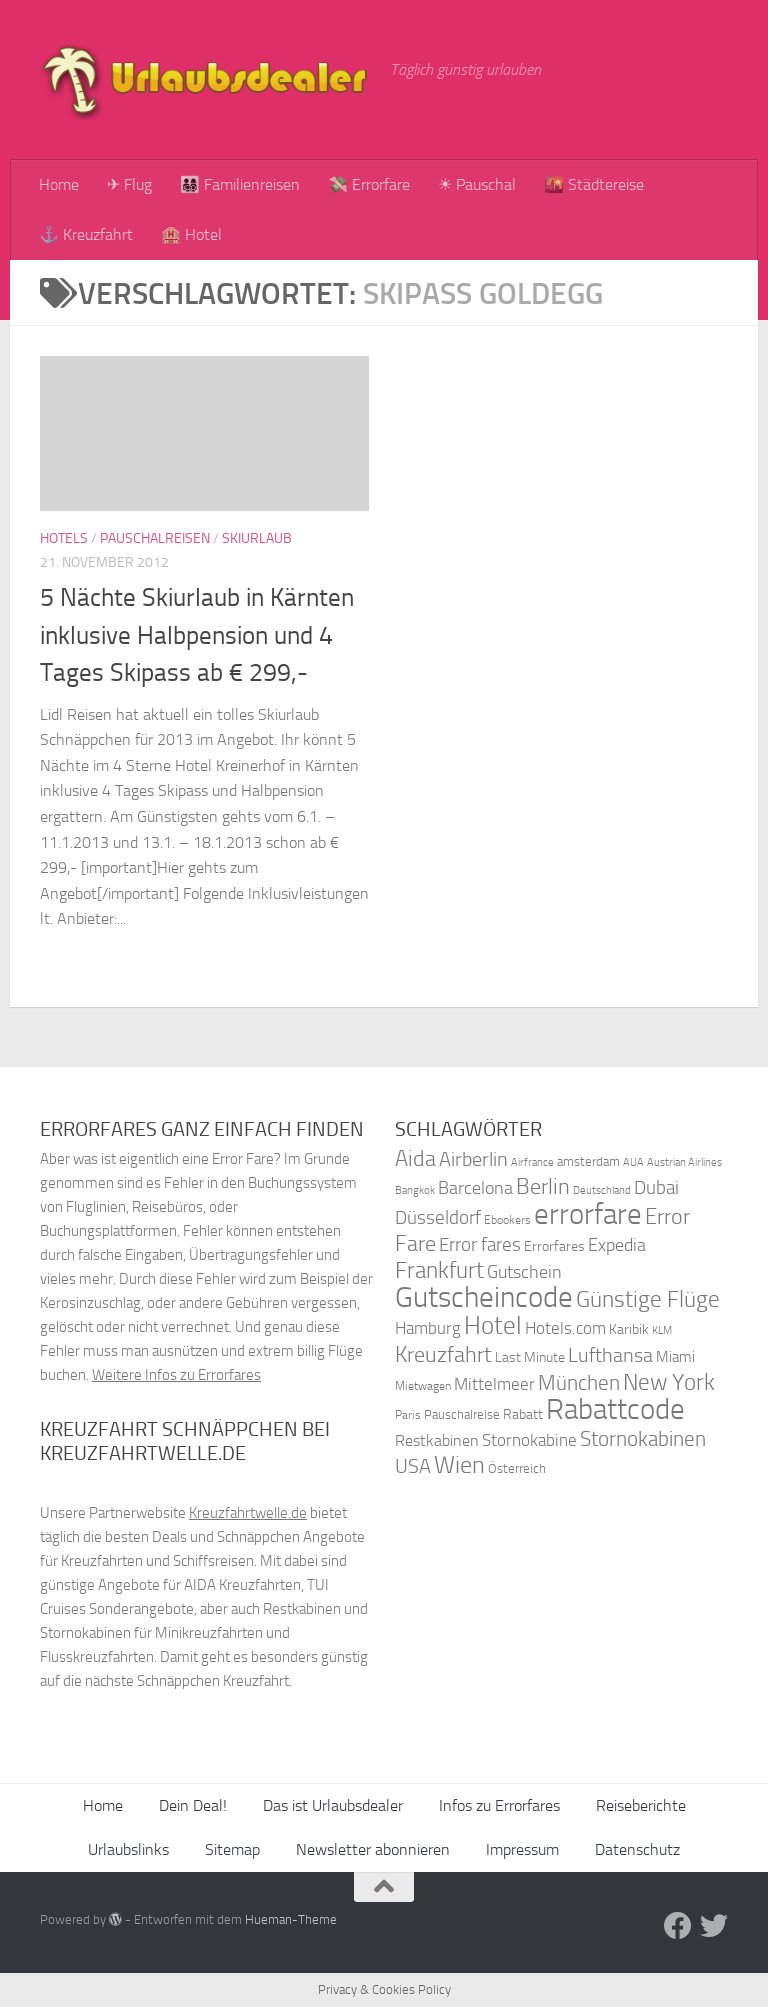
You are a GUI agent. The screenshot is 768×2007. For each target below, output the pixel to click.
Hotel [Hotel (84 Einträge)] (493, 1325)
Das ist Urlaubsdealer (333, 1805)
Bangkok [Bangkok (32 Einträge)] (415, 1190)
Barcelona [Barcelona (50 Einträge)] (475, 1188)
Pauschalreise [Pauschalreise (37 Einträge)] (462, 1414)
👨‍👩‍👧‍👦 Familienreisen (240, 184)
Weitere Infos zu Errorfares (176, 1375)
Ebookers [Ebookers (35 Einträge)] (507, 1219)
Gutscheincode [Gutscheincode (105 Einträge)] (484, 1297)
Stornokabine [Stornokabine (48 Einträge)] (529, 1440)
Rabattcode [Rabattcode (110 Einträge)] (615, 1409)
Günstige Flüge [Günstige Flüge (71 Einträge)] (648, 1299)
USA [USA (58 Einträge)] (413, 1466)
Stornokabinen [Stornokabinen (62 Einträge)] (643, 1439)
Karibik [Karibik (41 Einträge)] (629, 1329)
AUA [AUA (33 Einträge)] (633, 1162)
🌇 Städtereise (594, 184)
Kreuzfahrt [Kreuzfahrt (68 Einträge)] (443, 1354)
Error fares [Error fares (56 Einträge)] (480, 1244)
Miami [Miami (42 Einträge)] (675, 1357)
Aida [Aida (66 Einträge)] (415, 1159)
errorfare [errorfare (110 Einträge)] (588, 1214)
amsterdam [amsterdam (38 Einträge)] (588, 1161)
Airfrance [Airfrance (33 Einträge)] (532, 1162)
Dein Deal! (193, 1805)
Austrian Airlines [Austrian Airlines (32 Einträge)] (684, 1162)
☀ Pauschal (477, 184)
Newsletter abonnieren (373, 1849)
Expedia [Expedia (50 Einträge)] (617, 1245)
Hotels (64, 538)
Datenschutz (637, 1849)
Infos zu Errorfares (499, 1805)
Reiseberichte (641, 1805)
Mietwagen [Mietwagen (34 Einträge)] (423, 1386)
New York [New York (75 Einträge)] (669, 1382)
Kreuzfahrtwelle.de (248, 1513)
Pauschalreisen (155, 538)
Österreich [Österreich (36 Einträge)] (517, 1468)
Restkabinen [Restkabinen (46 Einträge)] (437, 1440)
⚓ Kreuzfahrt (86, 234)
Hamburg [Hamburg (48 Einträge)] (428, 1328)
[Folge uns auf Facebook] (678, 1926)
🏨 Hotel (191, 234)
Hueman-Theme (291, 1919)
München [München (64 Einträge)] (579, 1382)
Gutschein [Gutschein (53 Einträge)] (524, 1272)
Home (59, 184)
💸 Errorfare (369, 184)
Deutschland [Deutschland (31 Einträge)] (602, 1190)
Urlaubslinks (128, 1849)
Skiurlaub (257, 538)
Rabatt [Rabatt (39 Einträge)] (523, 1414)
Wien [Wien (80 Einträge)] (459, 1464)
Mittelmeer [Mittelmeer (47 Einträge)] (494, 1384)
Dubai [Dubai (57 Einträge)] (656, 1187)
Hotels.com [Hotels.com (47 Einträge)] (565, 1328)
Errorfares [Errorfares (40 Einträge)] (554, 1246)
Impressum (522, 1849)
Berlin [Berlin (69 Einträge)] (543, 1186)
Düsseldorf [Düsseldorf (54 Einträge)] (438, 1218)
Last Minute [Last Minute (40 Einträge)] (530, 1357)
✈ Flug (129, 184)
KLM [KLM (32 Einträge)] (662, 1330)
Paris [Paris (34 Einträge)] (408, 1415)
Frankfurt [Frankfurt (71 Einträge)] (439, 1270)
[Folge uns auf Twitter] (714, 1926)
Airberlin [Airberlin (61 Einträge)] (473, 1159)
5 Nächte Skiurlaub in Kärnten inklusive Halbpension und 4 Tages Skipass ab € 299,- (197, 635)
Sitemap (232, 1849)
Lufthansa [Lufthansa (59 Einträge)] (610, 1355)
